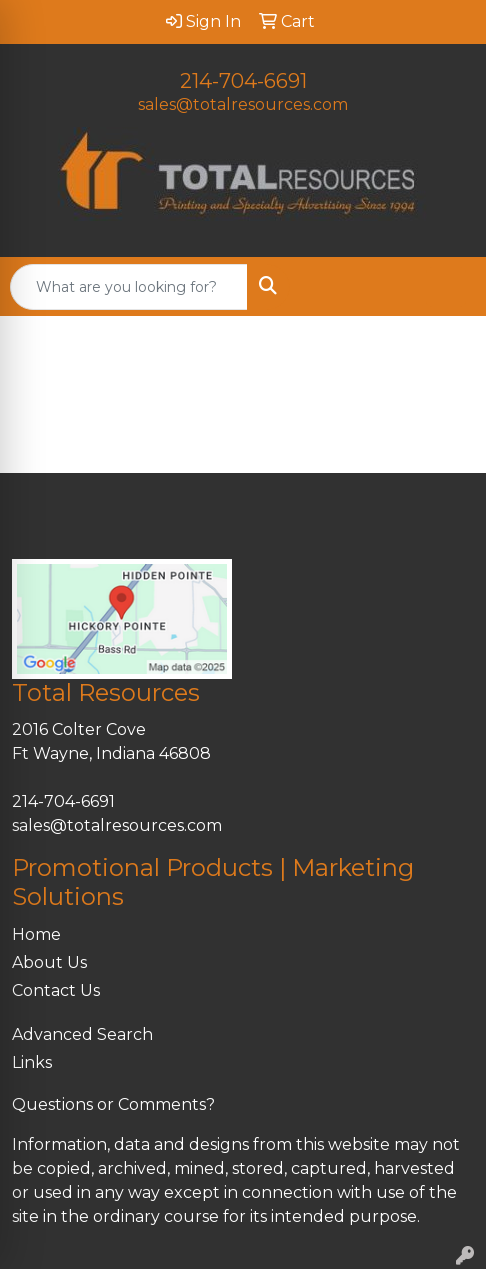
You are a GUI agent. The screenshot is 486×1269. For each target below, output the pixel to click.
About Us (49, 962)
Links (32, 1062)
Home (36, 934)
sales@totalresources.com (243, 104)
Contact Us (56, 990)
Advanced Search (82, 1034)
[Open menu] (446, 287)
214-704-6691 (243, 81)
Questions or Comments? (113, 1104)
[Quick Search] (129, 287)
